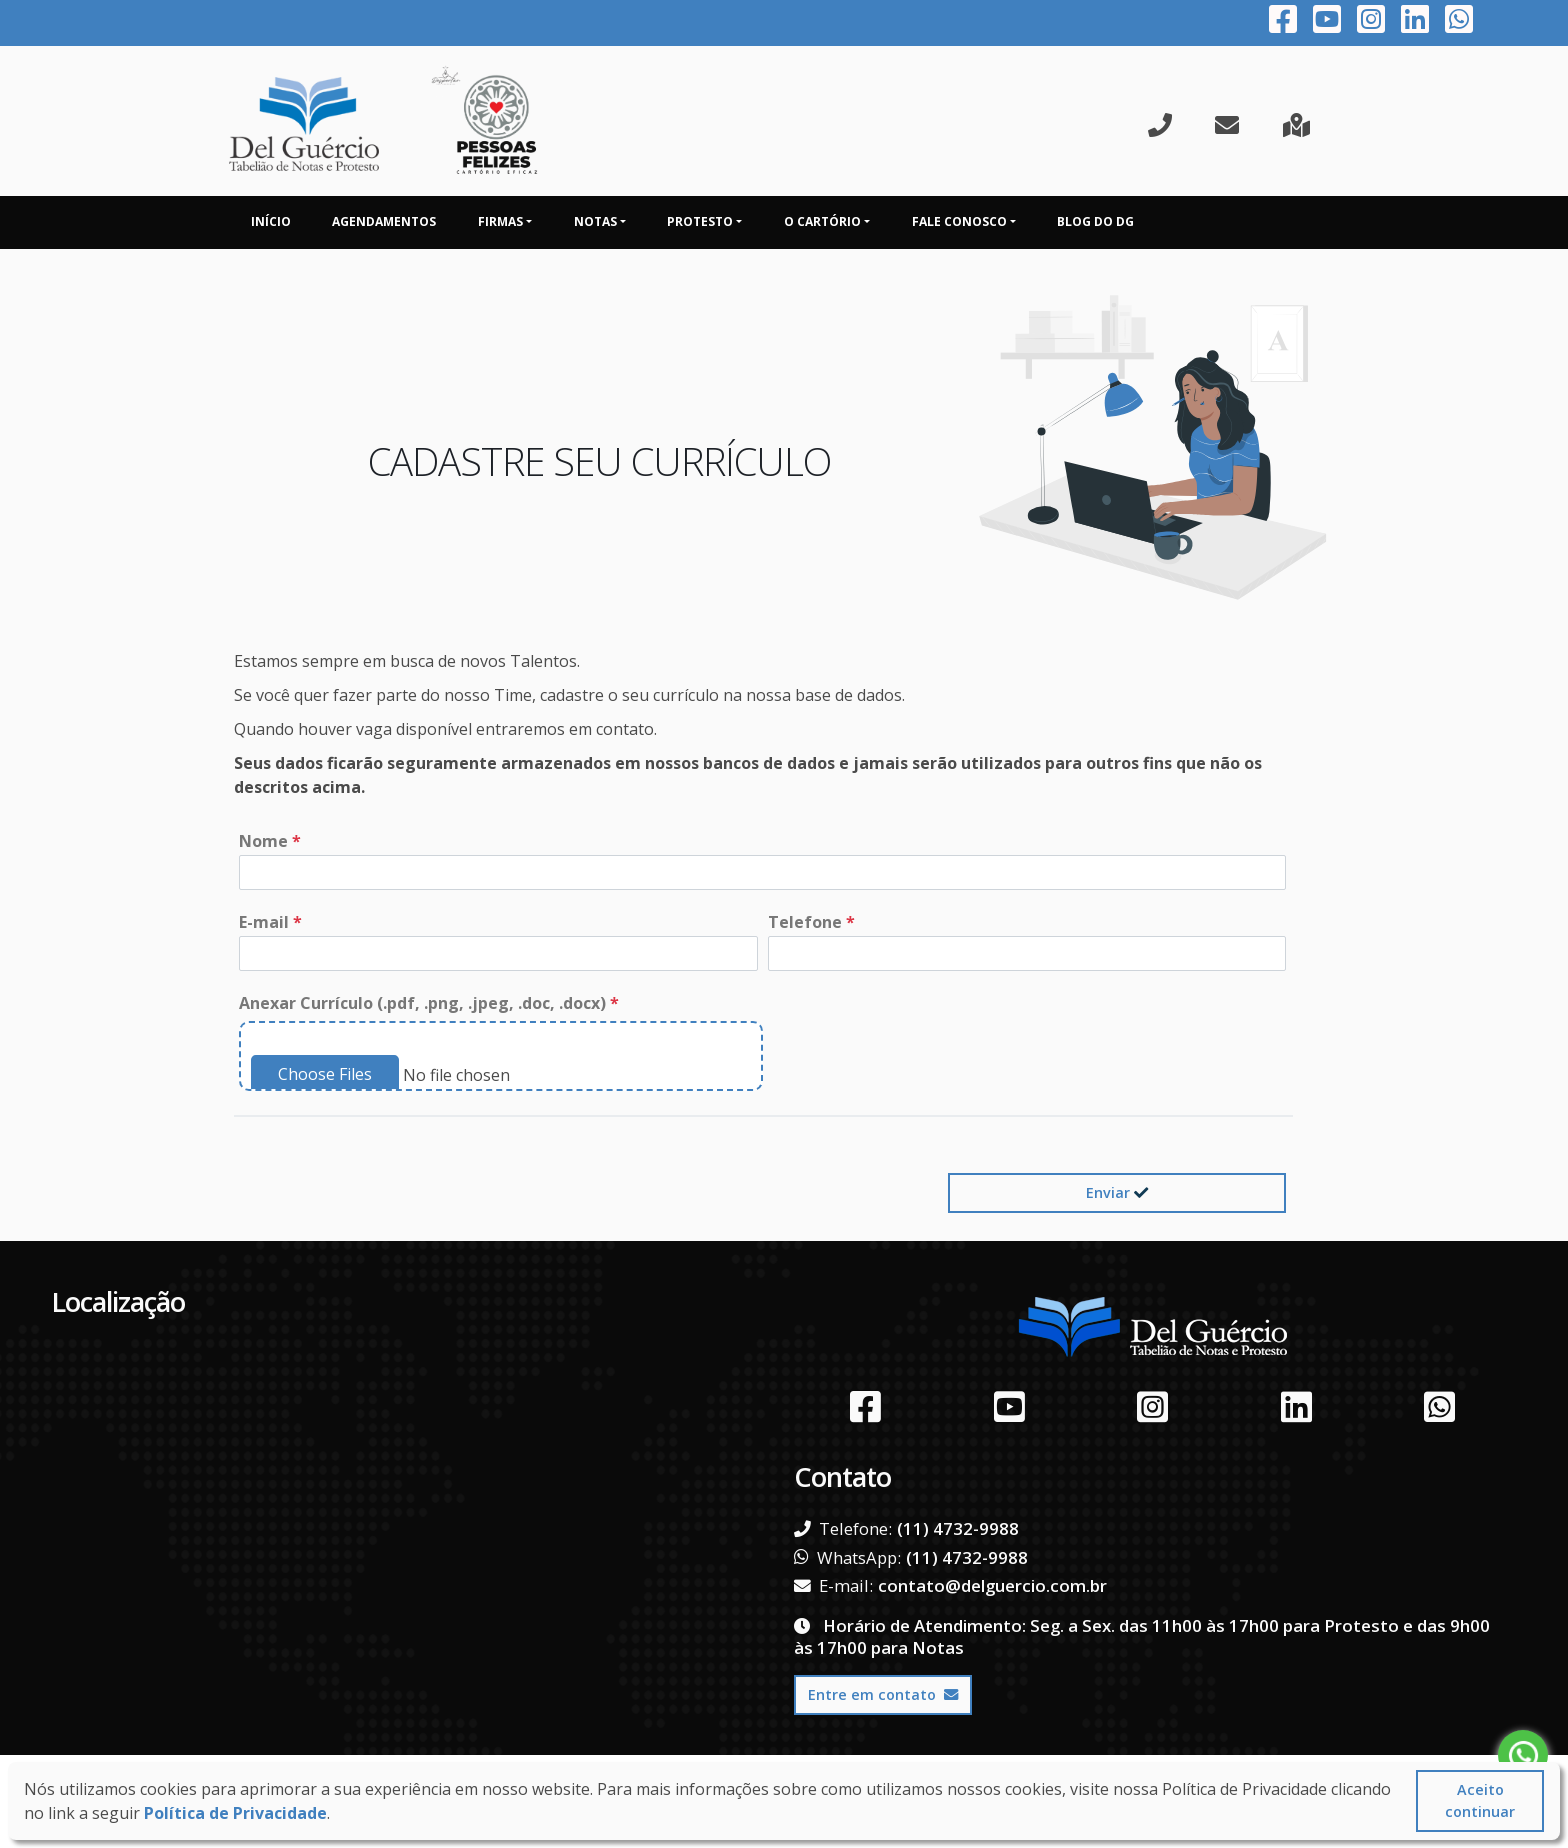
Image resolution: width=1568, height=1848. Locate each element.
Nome (270, 841)
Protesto (700, 221)
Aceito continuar (1480, 1800)
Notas (595, 221)
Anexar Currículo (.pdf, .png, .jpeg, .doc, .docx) (429, 1003)
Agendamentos (384, 221)
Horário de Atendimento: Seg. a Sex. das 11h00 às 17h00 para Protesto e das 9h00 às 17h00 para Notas (1142, 1636)
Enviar (1117, 1192)
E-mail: (833, 1586)
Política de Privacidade (235, 1813)
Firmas (500, 221)
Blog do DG (1095, 221)
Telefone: (843, 1529)
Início (271, 221)
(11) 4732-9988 (958, 1528)
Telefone (811, 922)
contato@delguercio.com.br (992, 1585)
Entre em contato (883, 1694)
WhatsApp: (847, 1558)
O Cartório (822, 221)
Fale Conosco (959, 221)
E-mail (270, 922)
